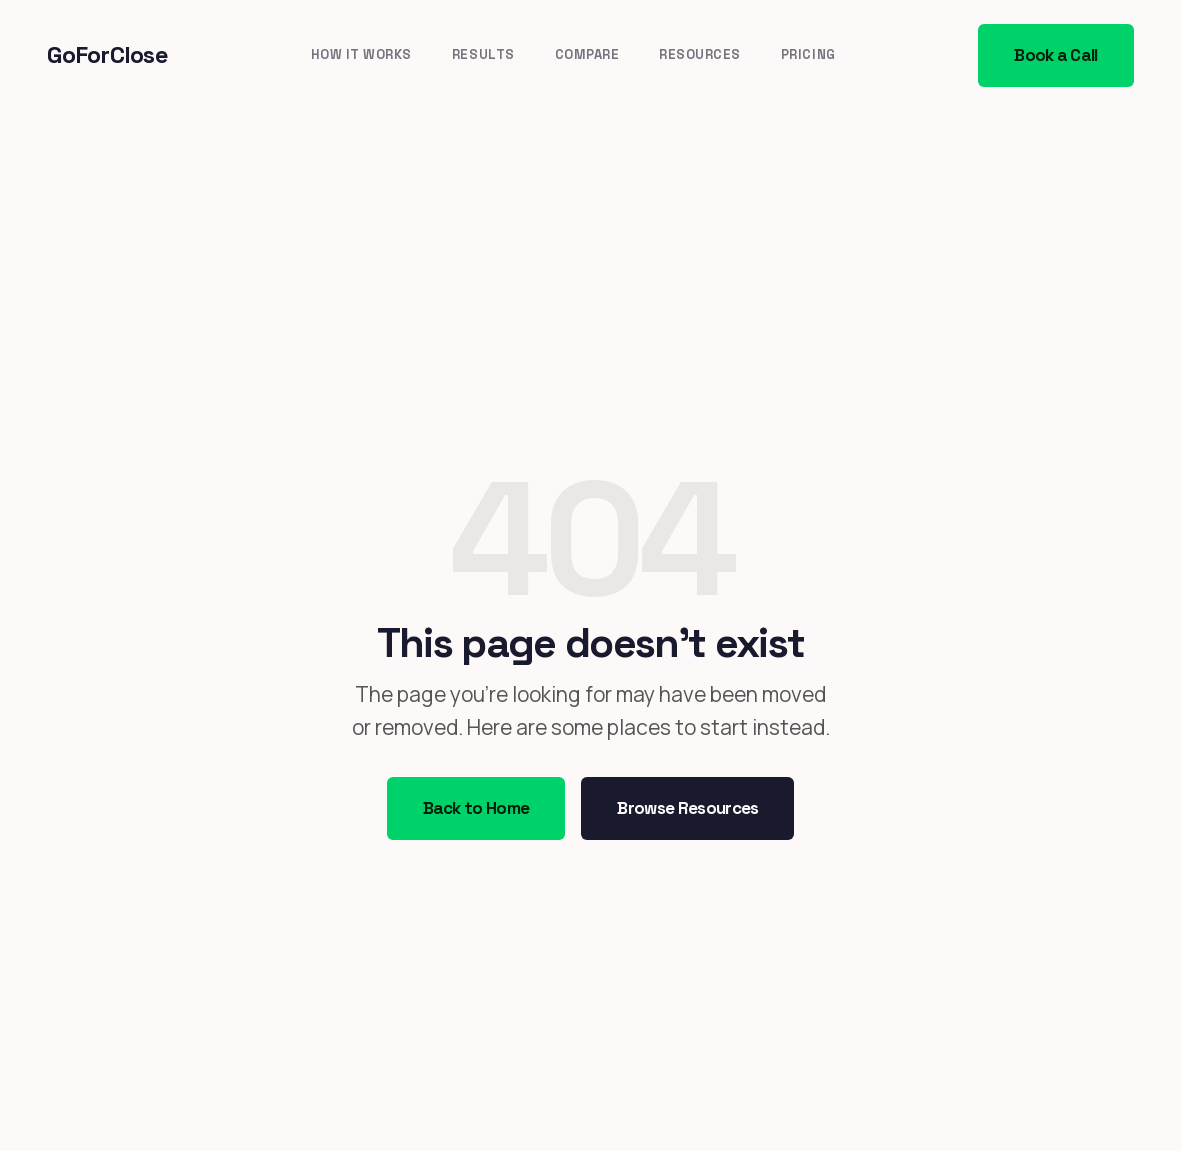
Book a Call (1056, 55)
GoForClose (107, 54)
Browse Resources (687, 808)
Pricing (808, 54)
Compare (587, 54)
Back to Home (476, 808)
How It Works (361, 54)
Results (483, 54)
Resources (700, 54)
